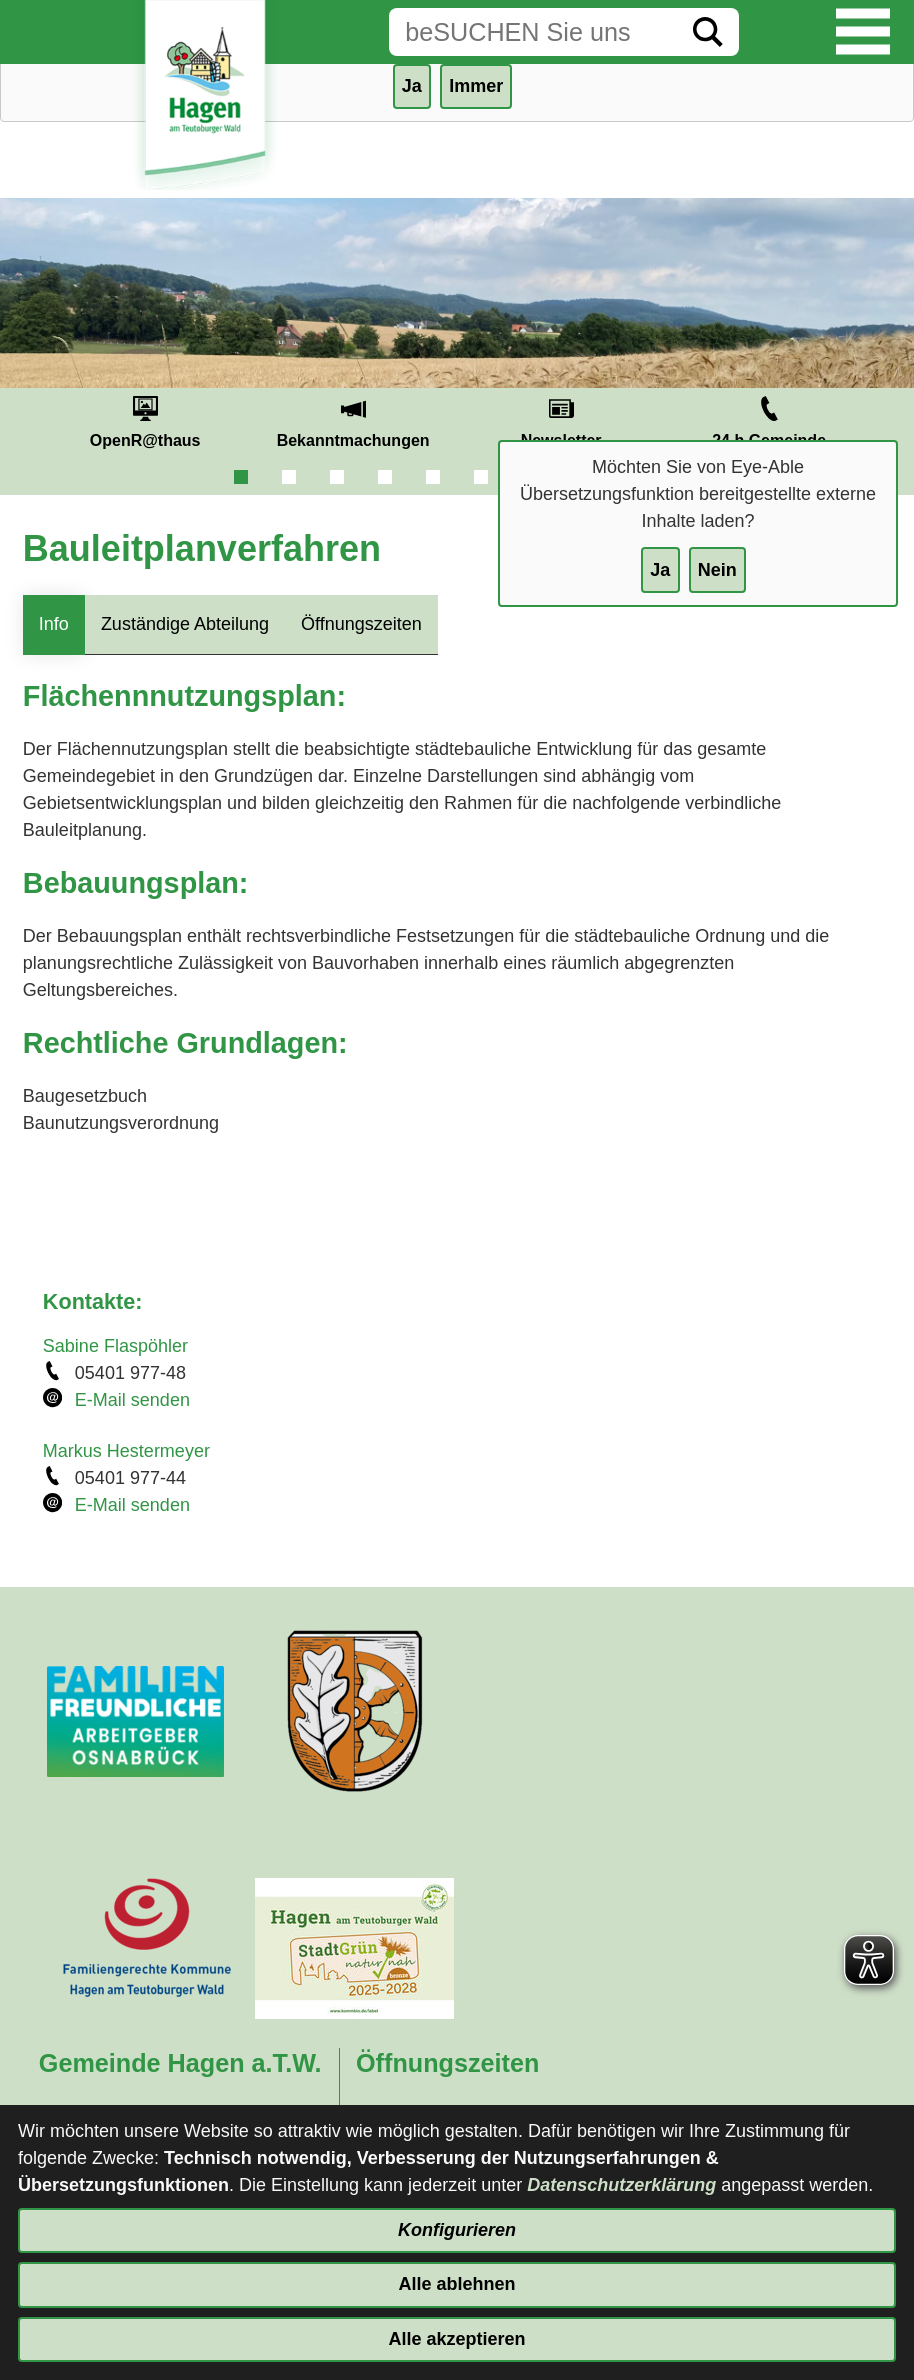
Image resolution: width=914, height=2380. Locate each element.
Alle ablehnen (456, 2284)
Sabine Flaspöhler (115, 1346)
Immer (476, 86)
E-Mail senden (132, 1400)
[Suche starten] (708, 32)
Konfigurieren (457, 2230)
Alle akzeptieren (456, 2339)
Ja (660, 570)
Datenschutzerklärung (621, 2185)
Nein (717, 570)
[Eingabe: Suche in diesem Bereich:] (533, 32)
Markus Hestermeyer (126, 1451)
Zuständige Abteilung (185, 624)
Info (54, 624)
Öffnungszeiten (361, 624)
